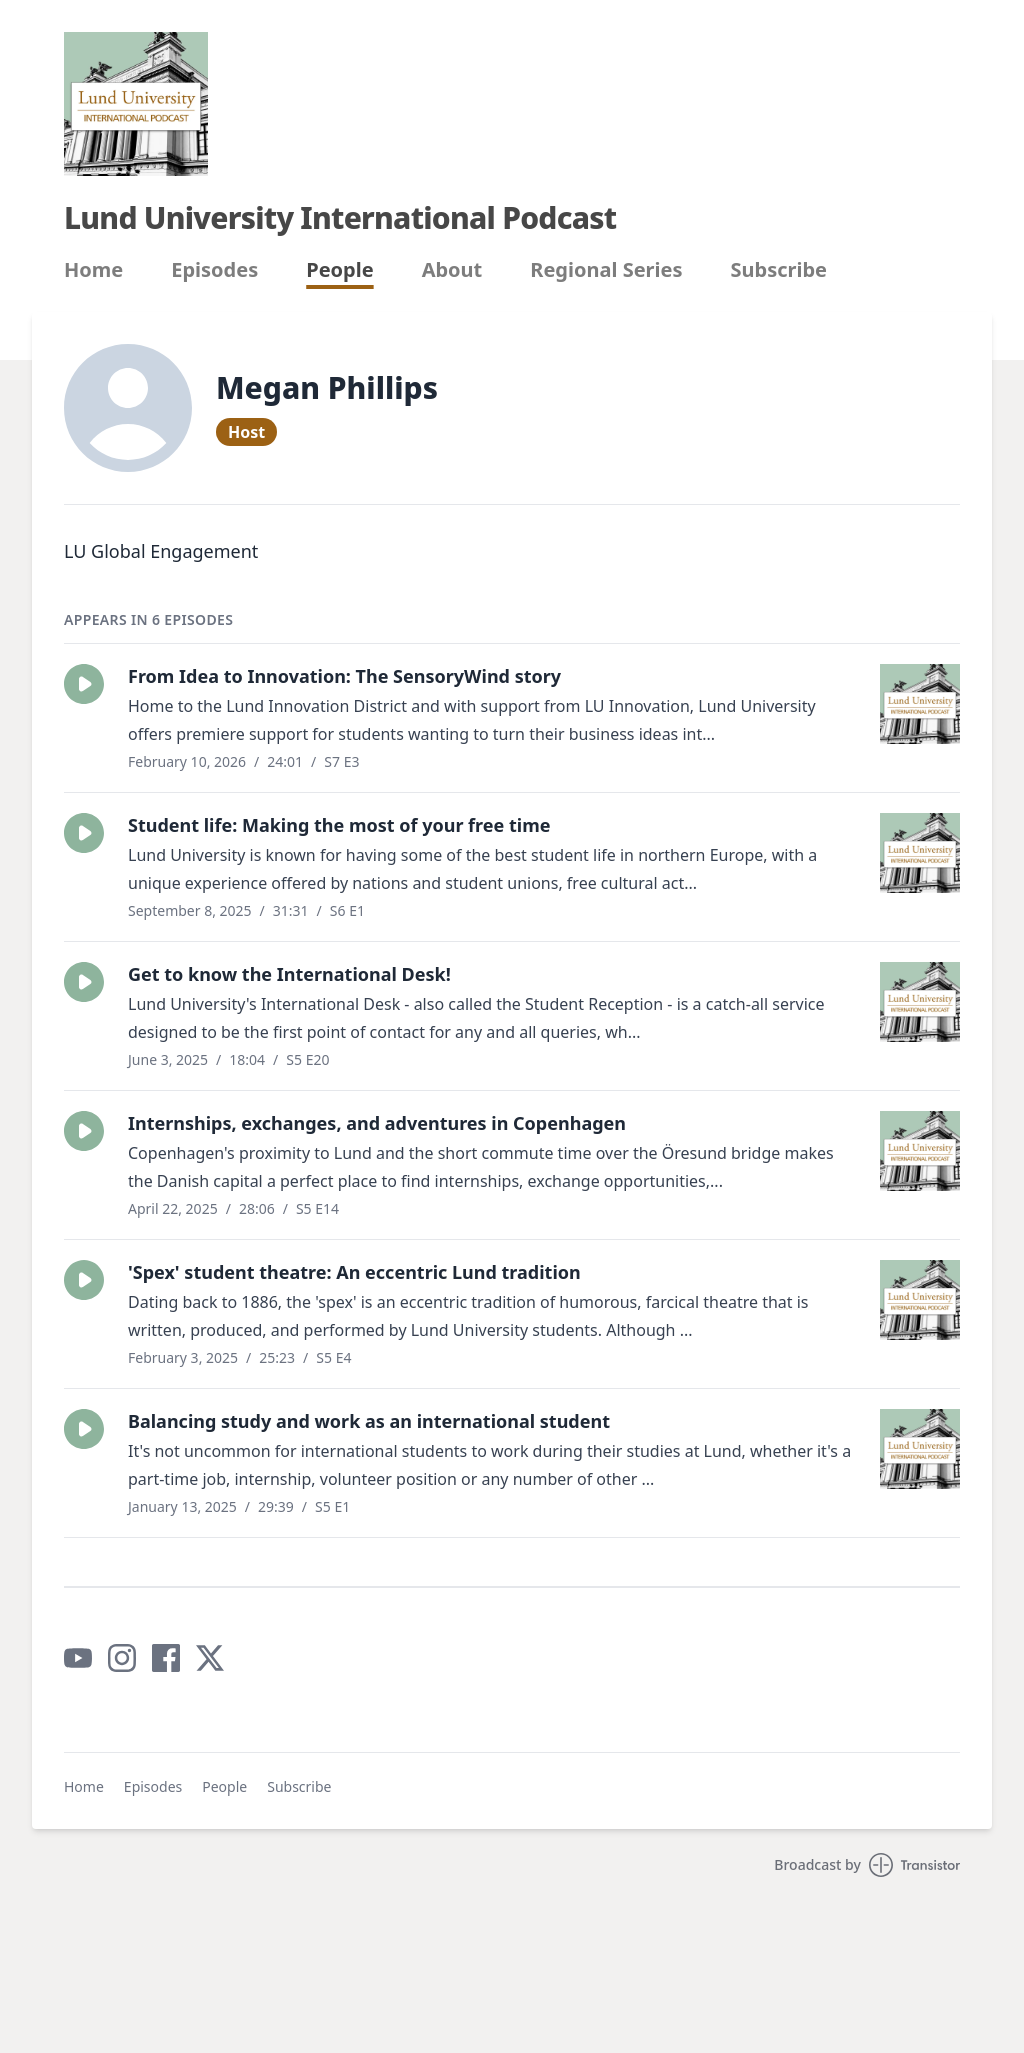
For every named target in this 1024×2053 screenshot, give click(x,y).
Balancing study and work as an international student (369, 1421)
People (339, 270)
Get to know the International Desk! (289, 974)
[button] (84, 684)
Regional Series (606, 270)
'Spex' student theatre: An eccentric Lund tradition (354, 1272)
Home (93, 270)
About (452, 270)
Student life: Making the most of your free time (339, 825)
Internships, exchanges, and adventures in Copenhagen (377, 1123)
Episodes (214, 270)
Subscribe (779, 270)
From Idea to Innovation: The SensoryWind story (344, 676)
